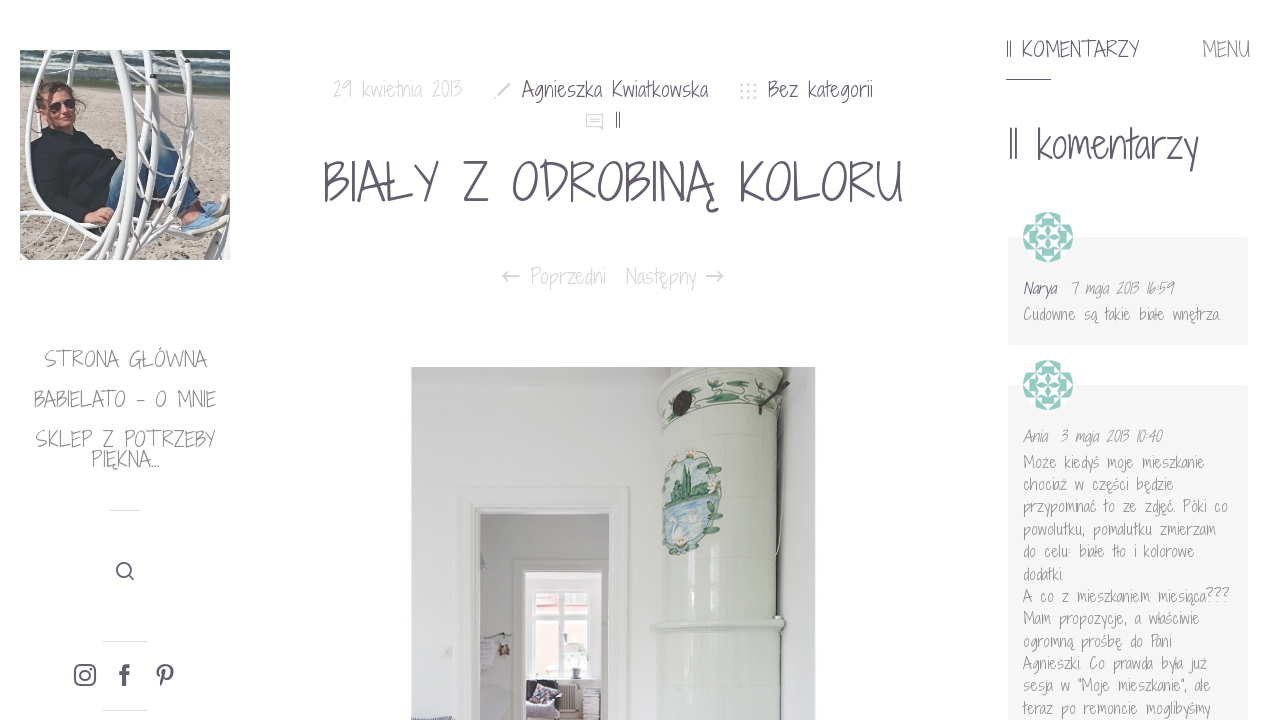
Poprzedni (554, 277)
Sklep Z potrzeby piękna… (125, 449)
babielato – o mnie (125, 399)
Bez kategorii (820, 89)
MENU (1226, 50)
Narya (1039, 288)
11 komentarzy (1072, 50)
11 (618, 120)
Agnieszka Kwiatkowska (615, 89)
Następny (675, 277)
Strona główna (125, 359)
